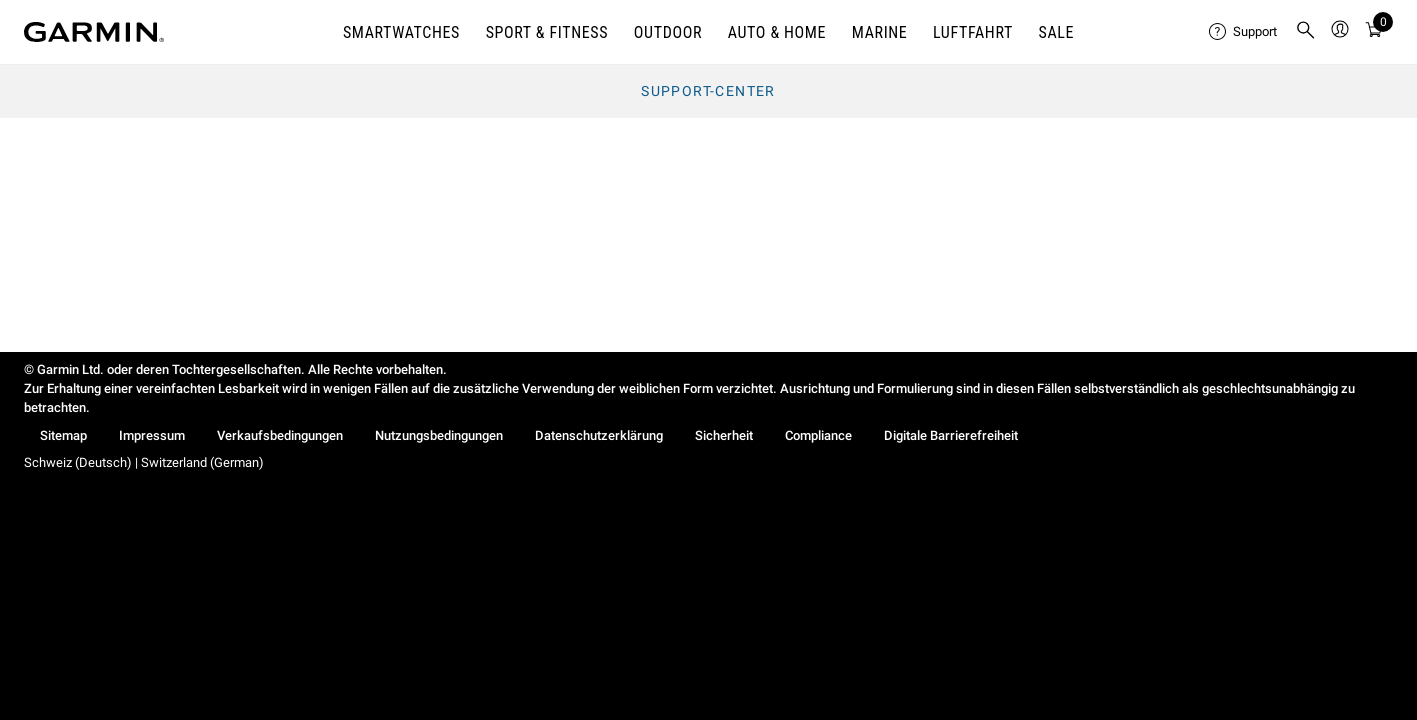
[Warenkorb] (1374, 32)
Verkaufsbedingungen (280, 435)
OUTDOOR (668, 32)
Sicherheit (724, 435)
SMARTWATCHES (401, 32)
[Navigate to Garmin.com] (94, 32)
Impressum (152, 435)
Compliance (818, 435)
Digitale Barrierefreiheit (951, 435)
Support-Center (708, 91)
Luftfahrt (973, 32)
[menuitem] (1244, 32)
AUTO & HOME (777, 32)
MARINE (880, 32)
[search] (1306, 32)
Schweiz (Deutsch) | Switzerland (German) (144, 462)
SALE (1056, 32)
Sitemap (63, 435)
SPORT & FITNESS (547, 32)
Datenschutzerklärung (599, 435)
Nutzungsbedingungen (439, 435)
